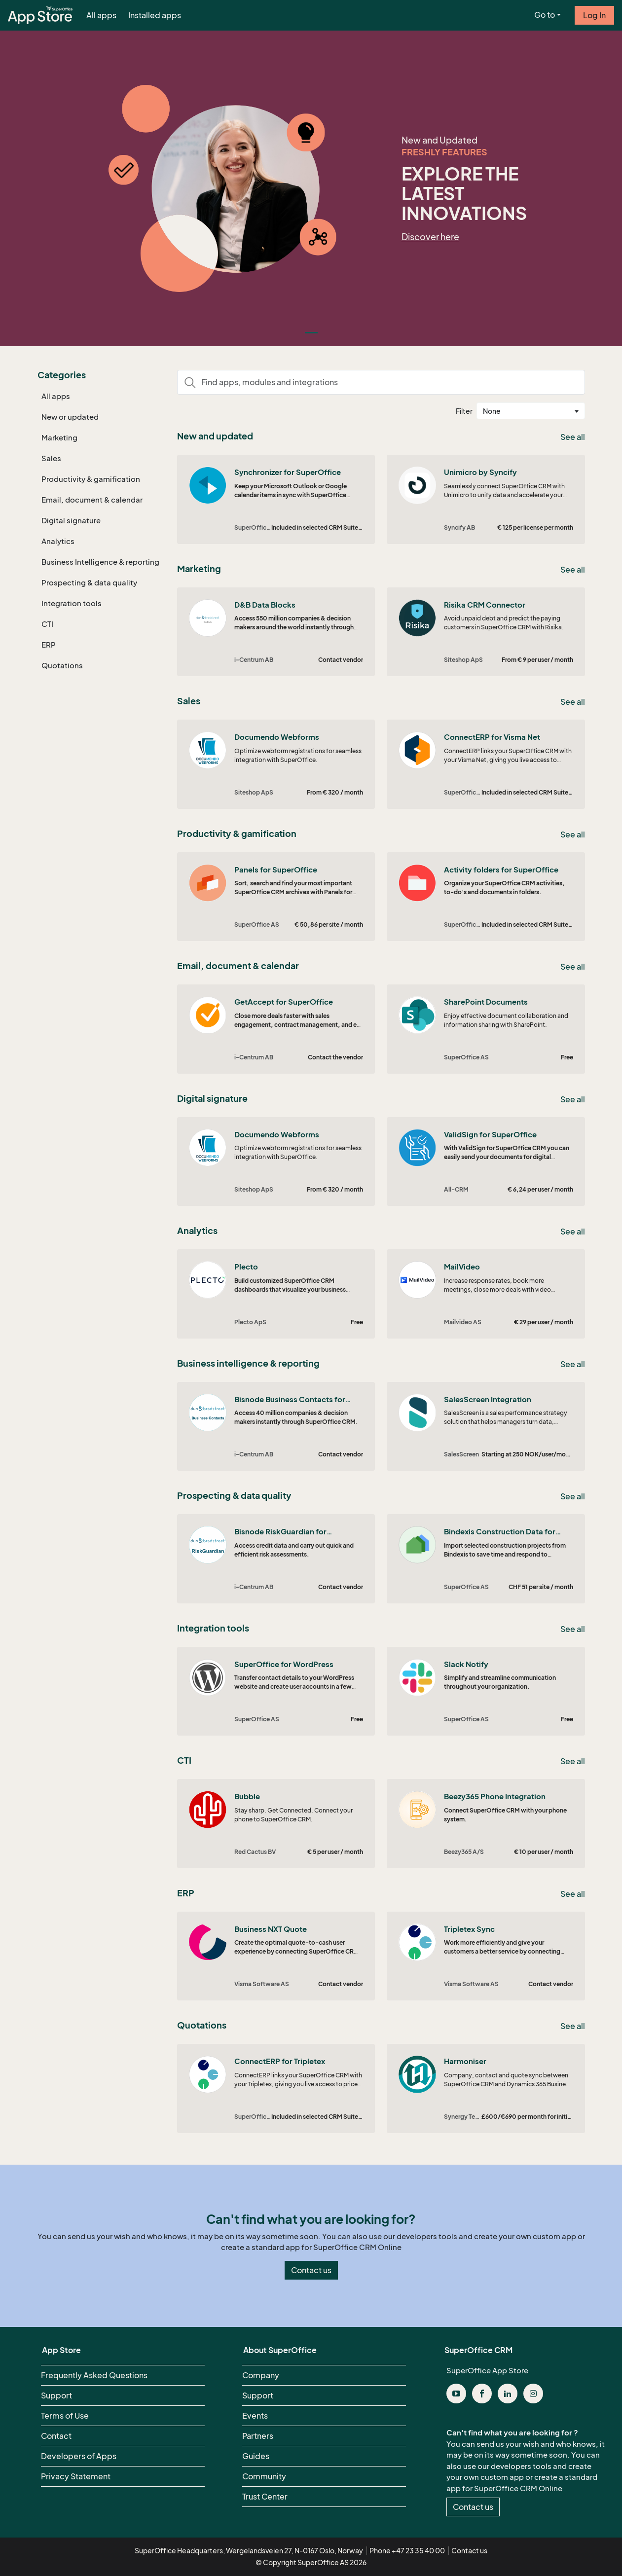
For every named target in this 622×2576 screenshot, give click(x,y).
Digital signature (71, 520)
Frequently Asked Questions (94, 2375)
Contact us (311, 2270)
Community (264, 2476)
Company (260, 2375)
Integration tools (71, 603)
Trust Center (265, 2497)
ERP (48, 644)
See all (572, 437)
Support (56, 2395)
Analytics (57, 541)
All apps (101, 15)
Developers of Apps (78, 2456)
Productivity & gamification (90, 478)
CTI (47, 623)
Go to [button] (544, 15)
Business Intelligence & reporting (100, 561)
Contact (56, 2436)
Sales (51, 458)
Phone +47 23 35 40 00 (407, 2550)
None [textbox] (492, 411)
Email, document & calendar (92, 499)
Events (255, 2416)
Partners (257, 2436)
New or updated (70, 416)
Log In (594, 15)
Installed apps (154, 15)
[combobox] (530, 410)
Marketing (59, 437)
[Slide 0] (311, 332)
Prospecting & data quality (89, 582)
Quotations (62, 665)
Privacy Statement (75, 2476)
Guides (255, 2456)
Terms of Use (65, 2416)
